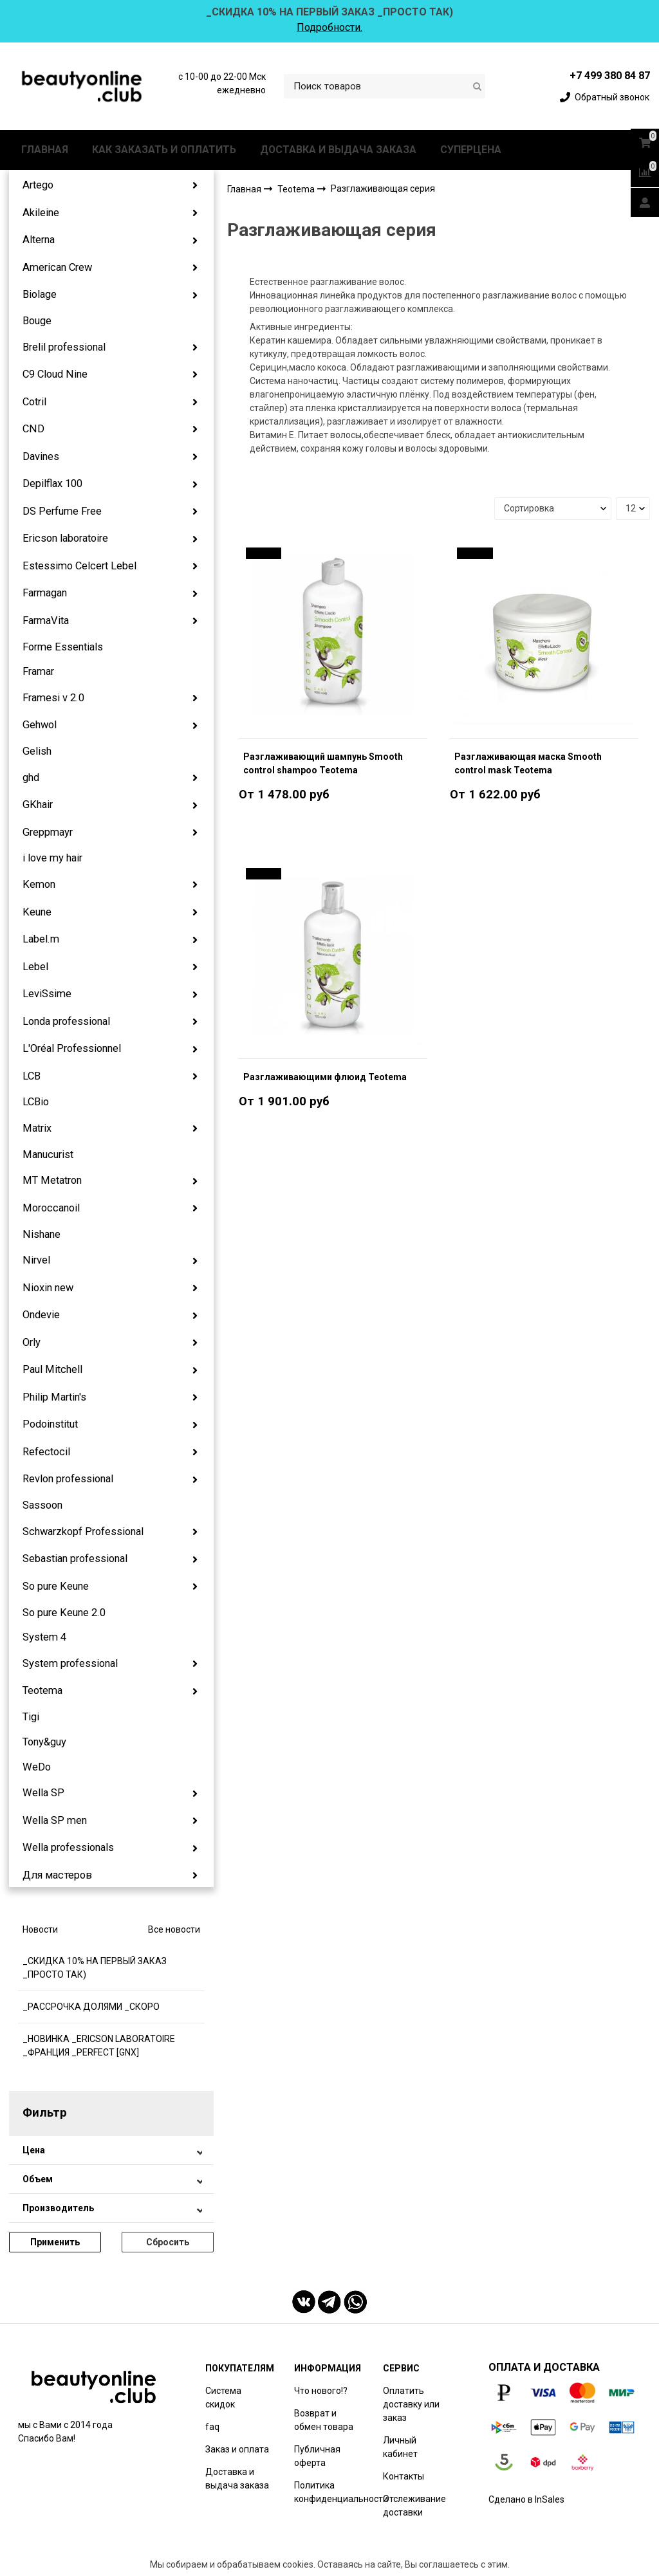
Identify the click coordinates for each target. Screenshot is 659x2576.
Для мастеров (57, 1875)
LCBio (36, 1102)
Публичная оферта (317, 2456)
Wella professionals (68, 1847)
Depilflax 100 (52, 483)
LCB (32, 1076)
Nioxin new (48, 1288)
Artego (38, 185)
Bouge (37, 321)
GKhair (38, 804)
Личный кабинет (400, 2447)
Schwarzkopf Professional (83, 1531)
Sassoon (42, 1505)
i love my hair (52, 858)
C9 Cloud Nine (55, 374)
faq (212, 2427)
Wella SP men (55, 1820)
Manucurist (48, 1154)
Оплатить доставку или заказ (411, 2404)
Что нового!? (321, 2391)
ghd (31, 777)
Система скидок (223, 2397)
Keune (37, 912)
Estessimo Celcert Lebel (79, 566)
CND (33, 429)
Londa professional (66, 1021)
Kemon (39, 884)
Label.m (41, 939)
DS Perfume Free (62, 511)
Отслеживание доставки (414, 2505)
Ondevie (41, 1315)
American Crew (57, 267)
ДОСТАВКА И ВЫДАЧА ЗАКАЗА (338, 149)
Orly (32, 1342)
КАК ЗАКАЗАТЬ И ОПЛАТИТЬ (164, 149)
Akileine (41, 213)
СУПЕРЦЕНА (470, 149)
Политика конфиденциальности (341, 2492)
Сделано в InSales (526, 2499)
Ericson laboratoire (65, 538)
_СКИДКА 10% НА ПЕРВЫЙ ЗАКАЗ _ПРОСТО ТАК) (95, 1968)
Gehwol (40, 725)
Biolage (40, 294)
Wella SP (43, 1793)
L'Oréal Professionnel (72, 1048)
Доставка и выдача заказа (237, 2478)
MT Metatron (52, 1180)
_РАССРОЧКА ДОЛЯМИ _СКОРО (91, 2006)
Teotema (42, 1690)
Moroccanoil (51, 1208)
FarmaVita (46, 620)
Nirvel (36, 1260)
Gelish (37, 751)
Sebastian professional (75, 1558)
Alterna (39, 240)
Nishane (41, 1234)
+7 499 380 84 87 (610, 75)
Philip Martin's (54, 1397)
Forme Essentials (63, 647)
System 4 (44, 1637)
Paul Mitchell (52, 1369)
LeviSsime (47, 994)
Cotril (34, 402)
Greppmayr (48, 832)
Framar (38, 671)
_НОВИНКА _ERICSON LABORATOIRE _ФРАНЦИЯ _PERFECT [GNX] (99, 2045)
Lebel (35, 967)
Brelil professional (64, 347)
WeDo (37, 1767)
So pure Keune (56, 1586)
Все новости (174, 1929)
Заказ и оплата (237, 2449)
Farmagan (45, 593)
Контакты (403, 2476)
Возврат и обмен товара (323, 2420)
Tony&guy (44, 1742)
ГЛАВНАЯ (44, 149)
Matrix (37, 1128)
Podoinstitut (50, 1424)
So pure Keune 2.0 (64, 1612)
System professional (70, 1663)
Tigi (31, 1717)
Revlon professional (68, 1479)
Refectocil (46, 1452)
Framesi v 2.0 (53, 698)
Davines (41, 456)
